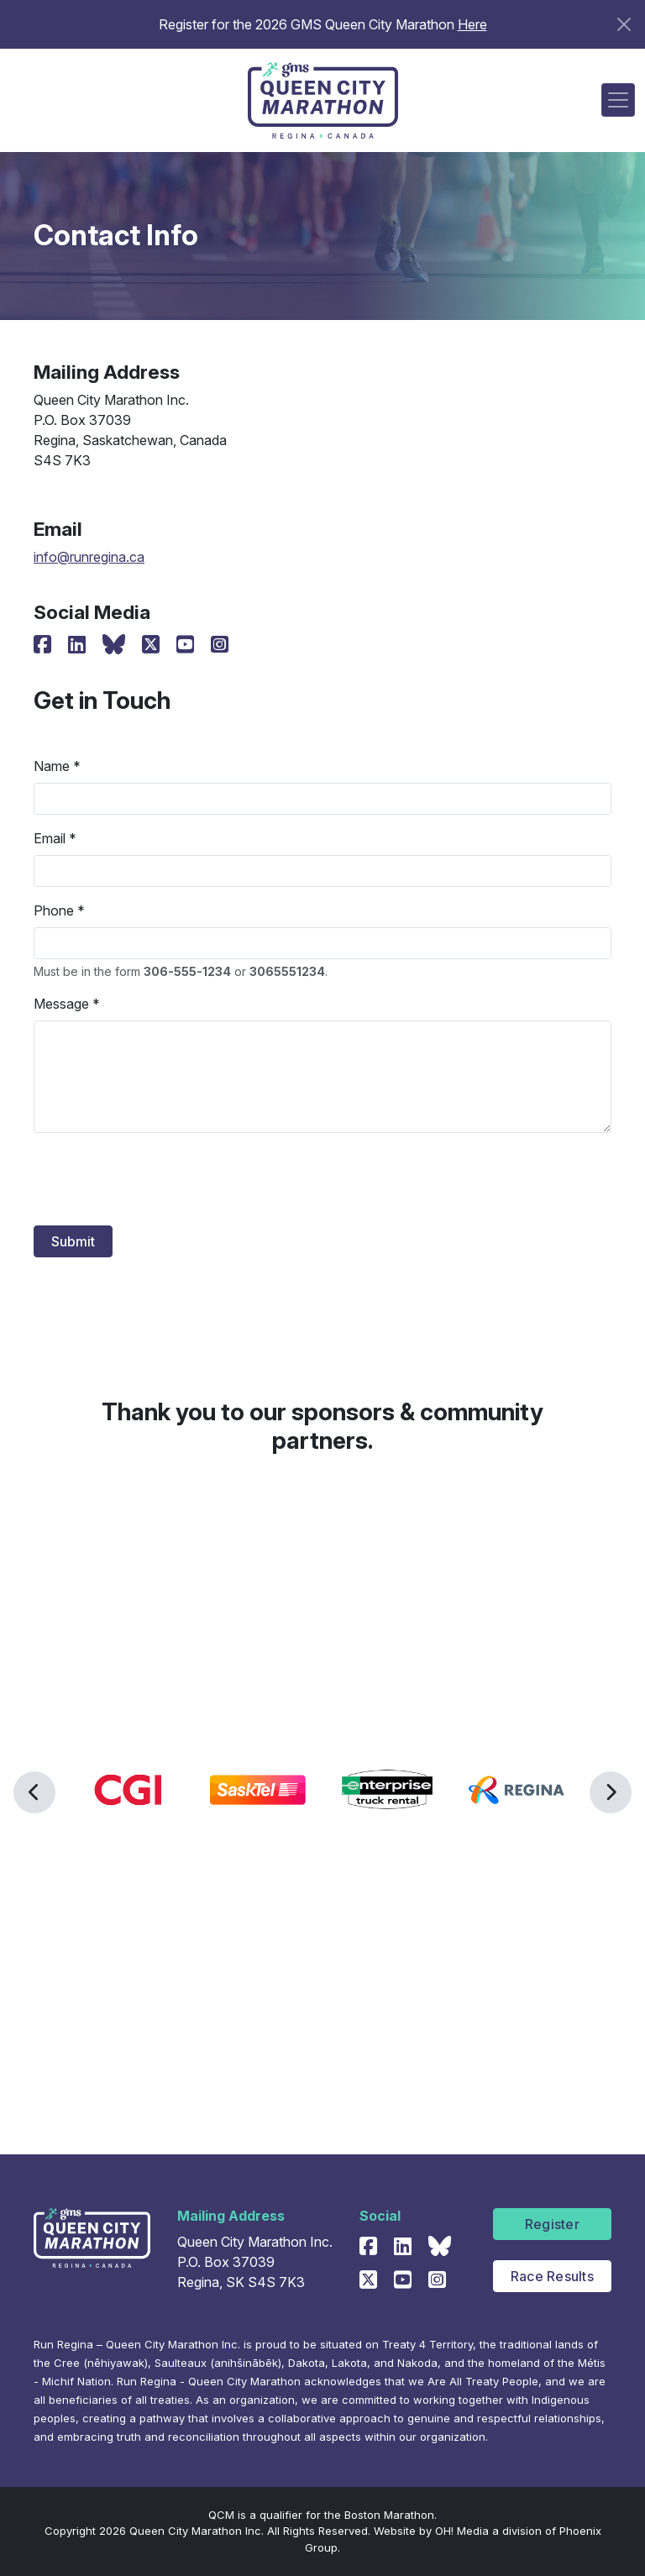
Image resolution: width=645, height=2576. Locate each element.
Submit (73, 1241)
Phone (54, 910)
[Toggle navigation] (618, 100)
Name (52, 766)
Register (552, 2224)
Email (50, 838)
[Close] (624, 24)
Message (61, 1003)
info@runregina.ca (89, 556)
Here (472, 24)
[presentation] (161, 1179)
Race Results (552, 2276)
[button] (34, 1792)
